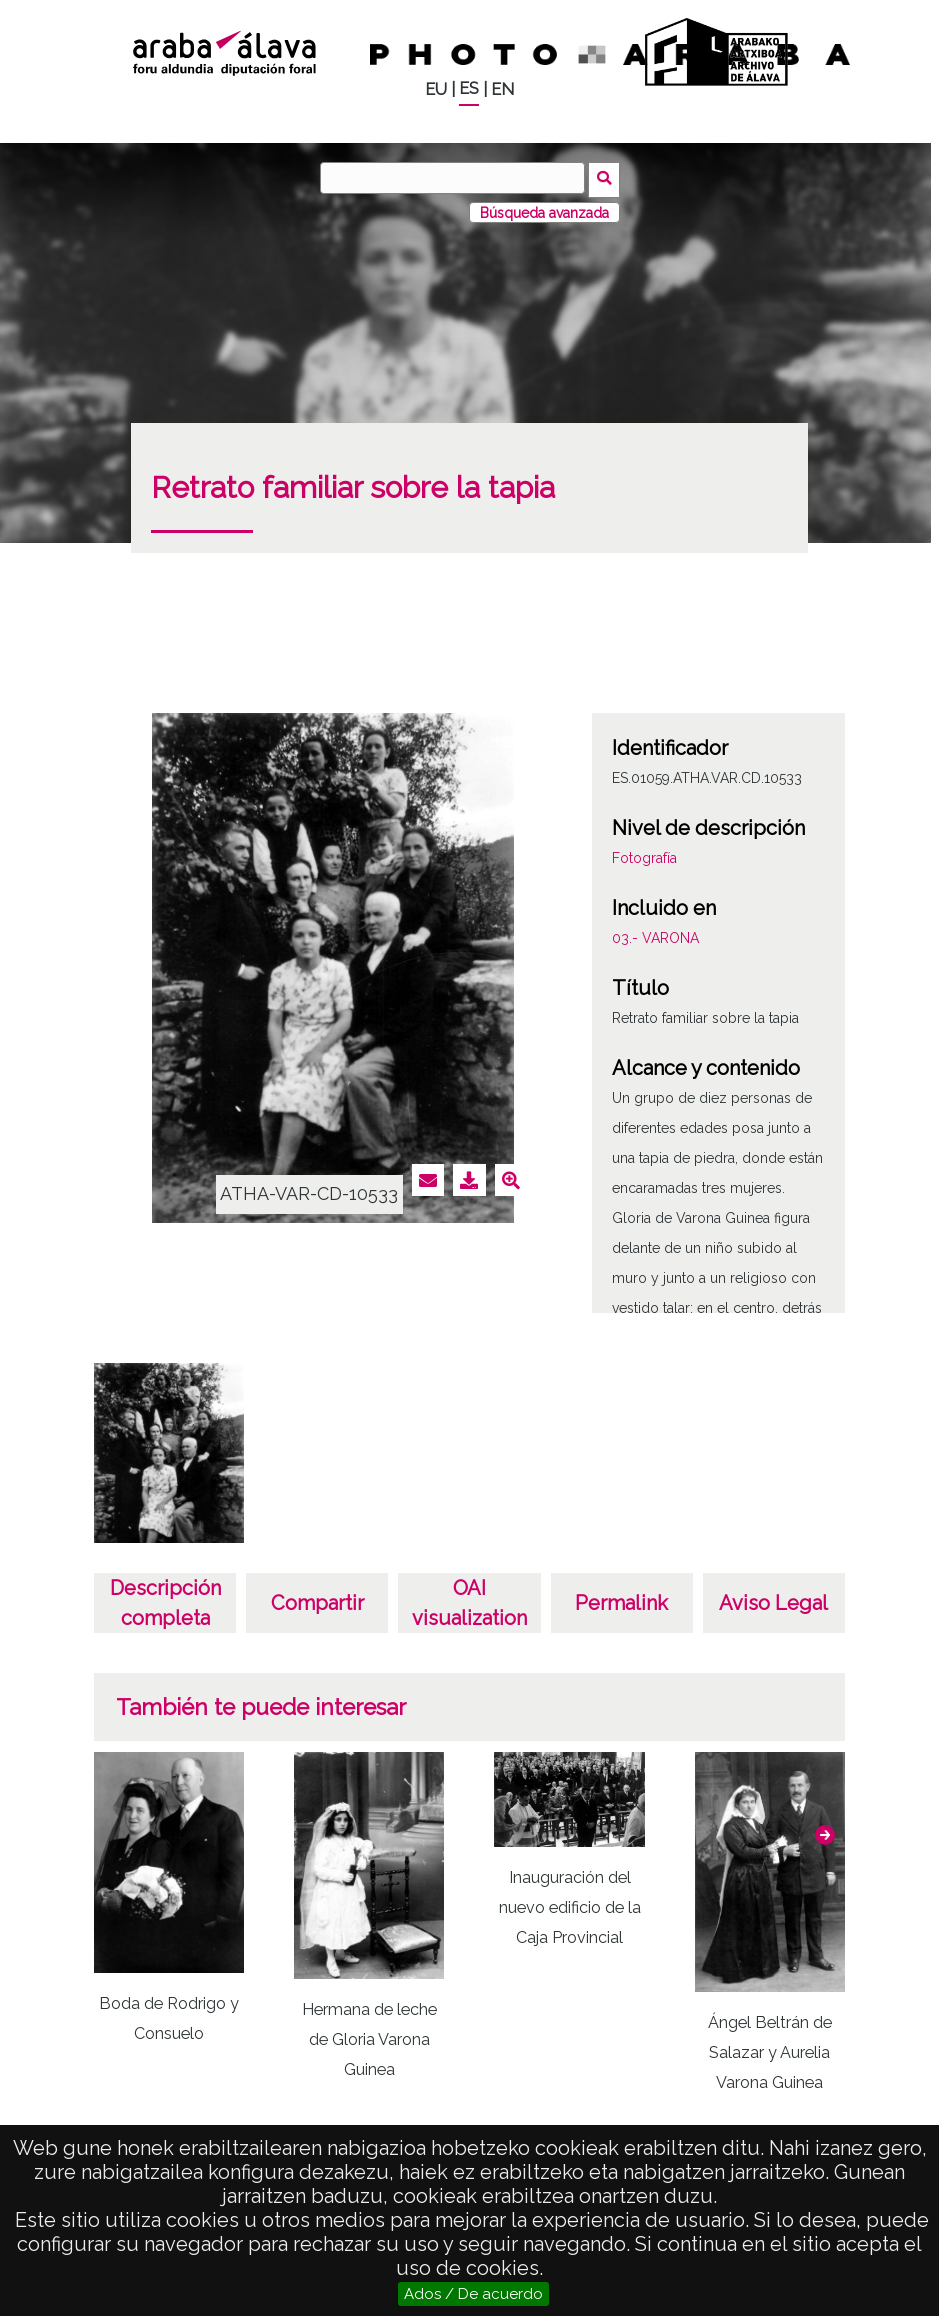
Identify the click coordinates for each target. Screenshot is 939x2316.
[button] (825, 1831)
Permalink (621, 1600)
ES (469, 88)
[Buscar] (455, 178)
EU (436, 89)
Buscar (606, 177)
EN (502, 89)
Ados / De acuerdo (473, 2294)
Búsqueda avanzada (544, 209)
